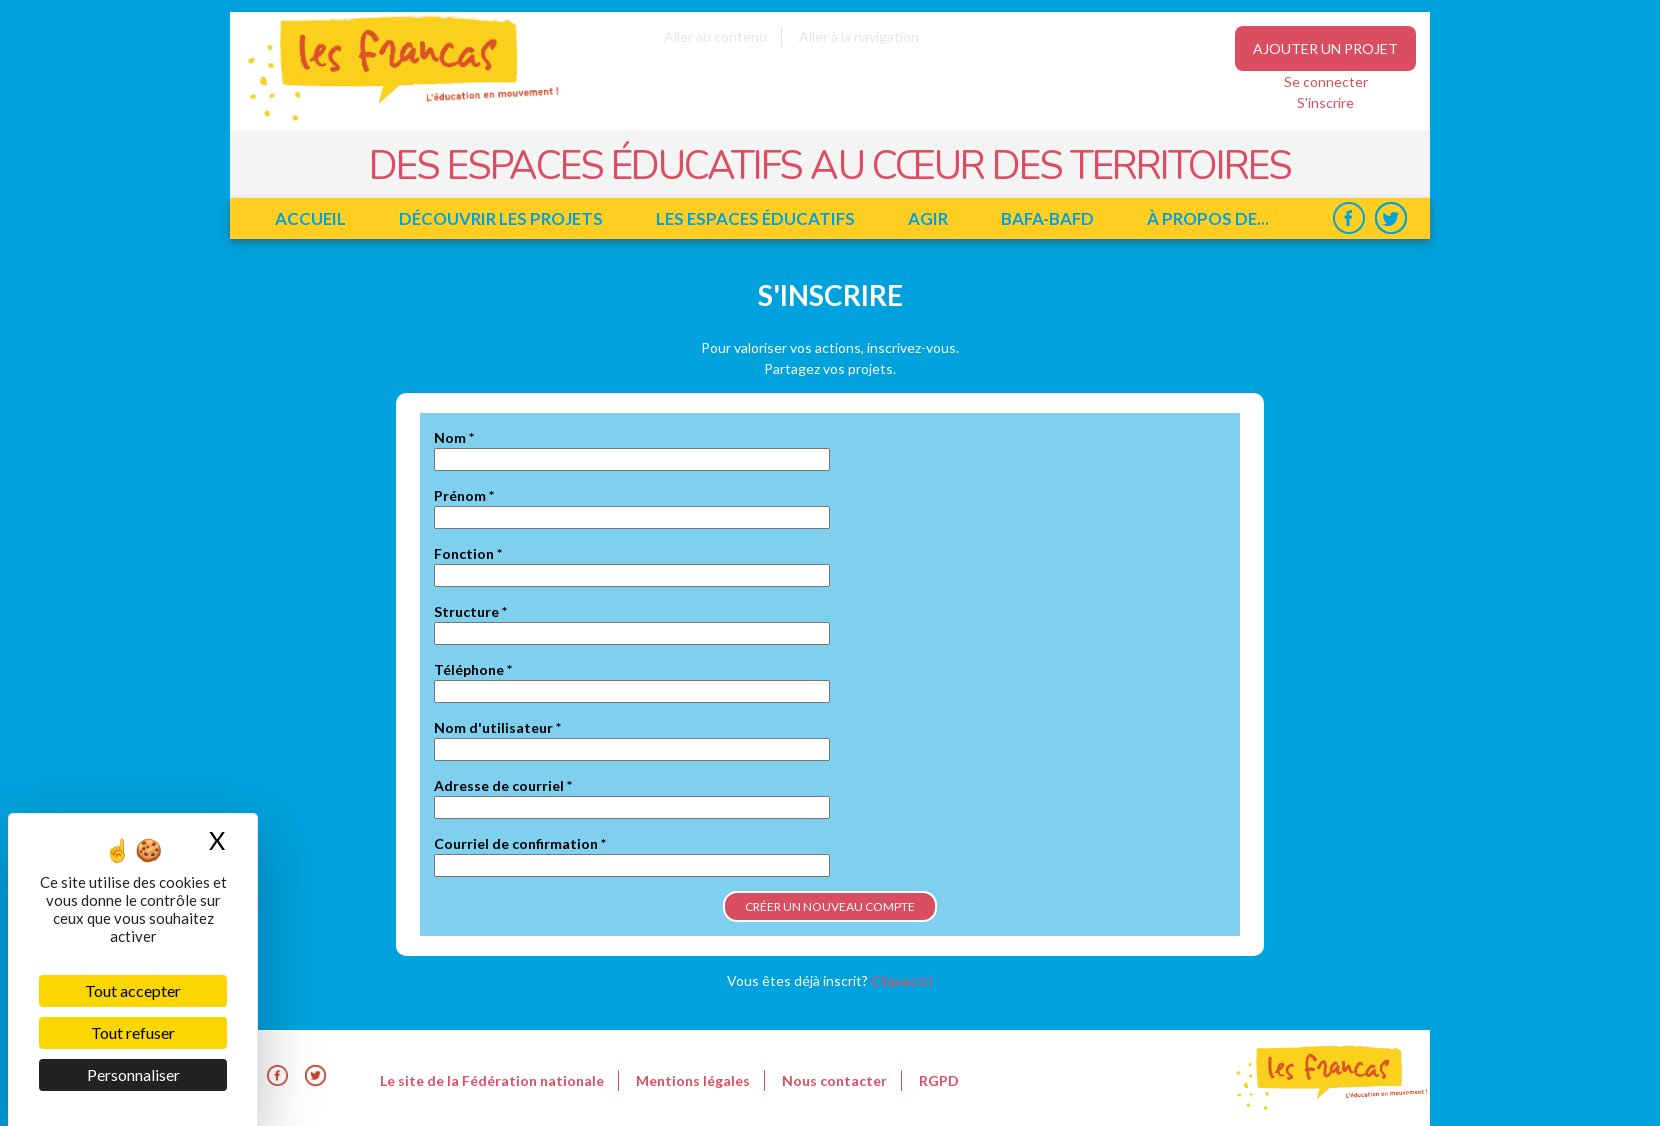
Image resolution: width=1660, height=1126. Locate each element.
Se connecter (1326, 81)
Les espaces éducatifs (755, 218)
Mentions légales (693, 1080)
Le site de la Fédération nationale (492, 1080)
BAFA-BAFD (1047, 218)
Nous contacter (834, 1080)
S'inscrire (1325, 102)
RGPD (939, 1080)
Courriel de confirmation (520, 843)
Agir (928, 218)
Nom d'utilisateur (497, 727)
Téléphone (473, 669)
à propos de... (1208, 218)
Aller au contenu (715, 36)
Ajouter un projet (1325, 48)
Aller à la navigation (859, 36)
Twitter (1390, 218)
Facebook (1348, 218)
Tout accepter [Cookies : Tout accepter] (133, 990)
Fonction (468, 553)
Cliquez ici (902, 980)
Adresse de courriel (503, 785)
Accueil (310, 218)
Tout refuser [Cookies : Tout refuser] (133, 1032)
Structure (470, 611)
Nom (454, 437)
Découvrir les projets (501, 218)
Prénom (464, 495)
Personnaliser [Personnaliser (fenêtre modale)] (133, 1074)
